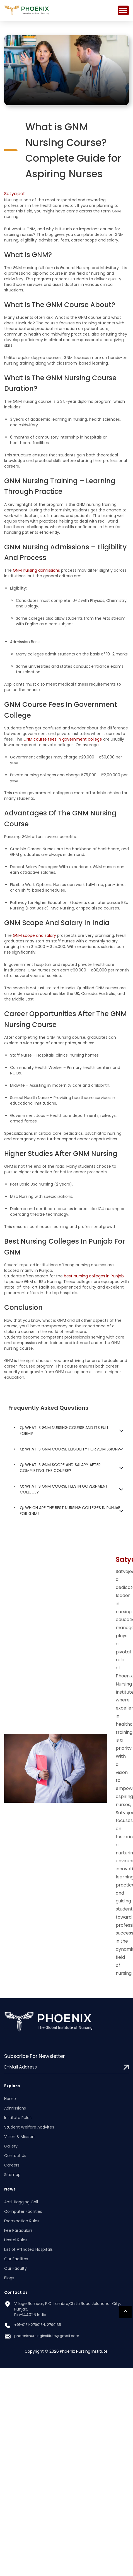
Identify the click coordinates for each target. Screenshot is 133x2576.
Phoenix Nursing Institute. (84, 2351)
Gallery (11, 2146)
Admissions (15, 2108)
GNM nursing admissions (36, 570)
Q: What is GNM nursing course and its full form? (64, 1430)
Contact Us (15, 2155)
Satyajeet (14, 193)
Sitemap (12, 2174)
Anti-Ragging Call (21, 2202)
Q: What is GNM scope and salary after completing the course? (60, 1467)
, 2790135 (53, 2324)
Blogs (9, 2278)
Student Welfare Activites (29, 2127)
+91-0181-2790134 (29, 2324)
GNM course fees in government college (62, 739)
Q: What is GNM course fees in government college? (64, 1489)
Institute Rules (18, 2117)
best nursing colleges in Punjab (94, 1276)
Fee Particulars (18, 2230)
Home (10, 2098)
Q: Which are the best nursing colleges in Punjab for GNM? (70, 1510)
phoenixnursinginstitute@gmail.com (46, 2335)
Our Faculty (15, 2268)
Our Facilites (16, 2259)
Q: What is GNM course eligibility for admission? (70, 1449)
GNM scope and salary (34, 935)
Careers (12, 2165)
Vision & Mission (19, 2136)
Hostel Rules (15, 2240)
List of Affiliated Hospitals (28, 2249)
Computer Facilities (23, 2211)
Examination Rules (21, 2221)
